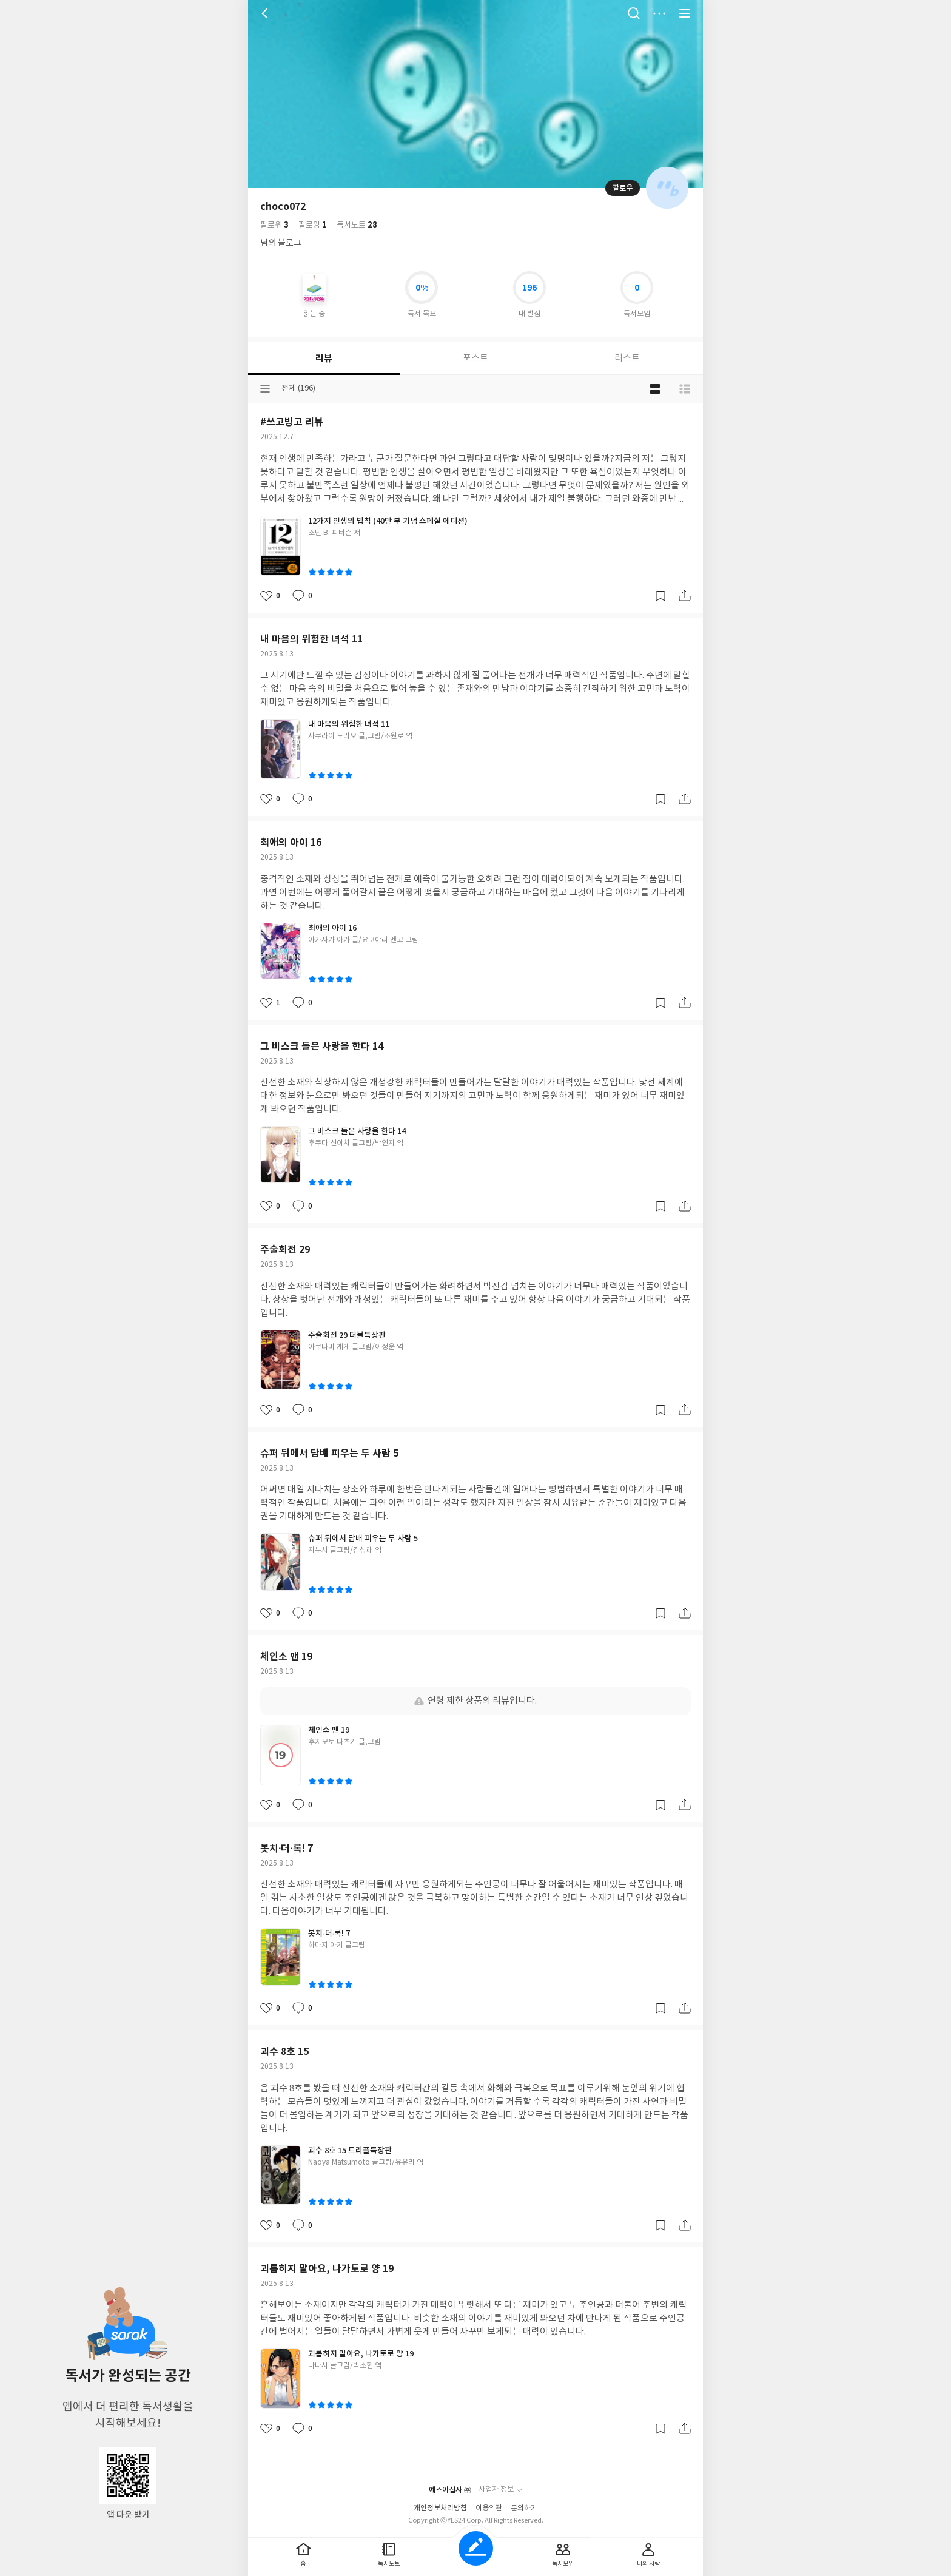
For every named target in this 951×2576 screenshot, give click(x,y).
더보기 (659, 13)
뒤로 (266, 13)
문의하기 (524, 2508)
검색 (634, 13)
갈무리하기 (660, 596)
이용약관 (489, 2508)
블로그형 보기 (655, 389)
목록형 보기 (685, 389)
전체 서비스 (685, 13)
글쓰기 (476, 2548)
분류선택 (265, 389)
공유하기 (685, 596)
